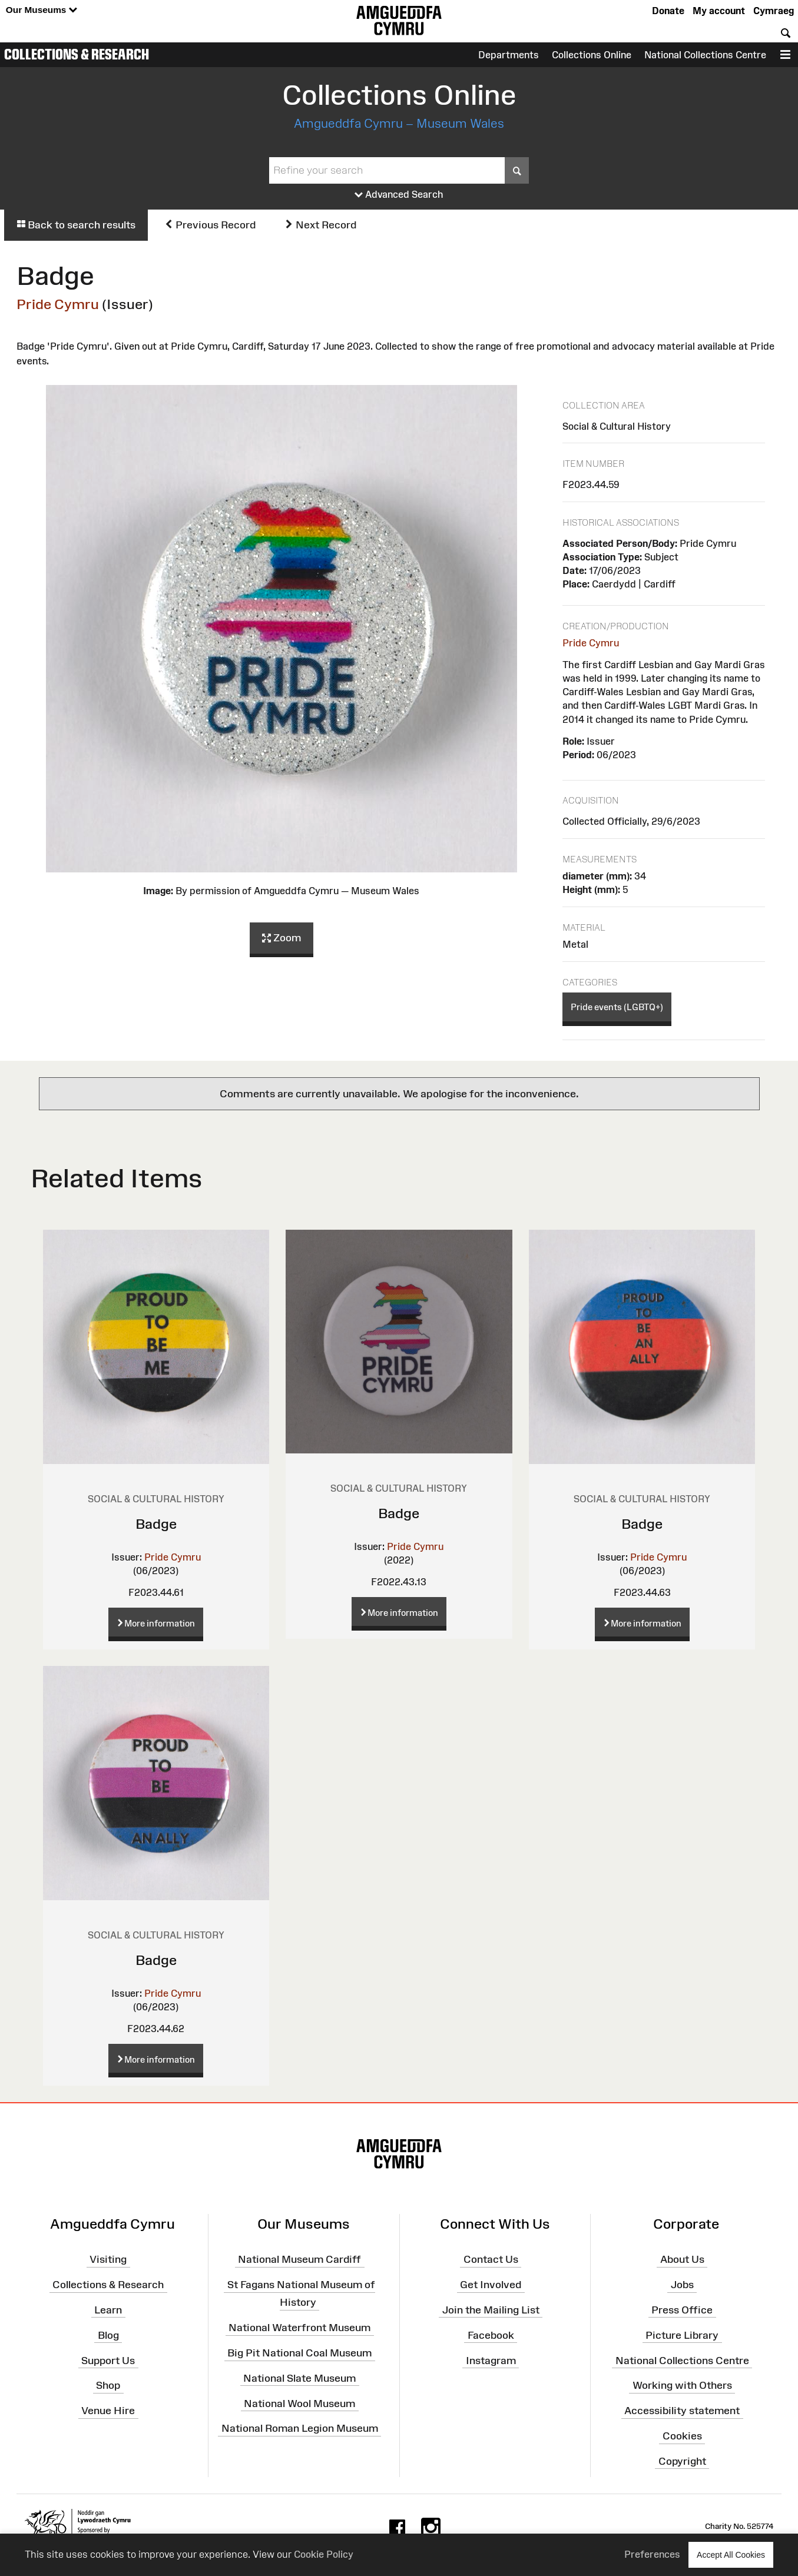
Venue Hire (108, 2410)
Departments (508, 54)
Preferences (652, 2554)
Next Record (320, 225)
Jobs (682, 2284)
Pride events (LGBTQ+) (617, 1007)
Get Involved (490, 2284)
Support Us (108, 2360)
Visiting (108, 2259)
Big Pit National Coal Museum (299, 2353)
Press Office (682, 2310)
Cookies (682, 2436)
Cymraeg (773, 10)
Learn (108, 2310)
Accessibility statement (682, 2410)
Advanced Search (399, 195)
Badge (156, 1524)
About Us (682, 2259)
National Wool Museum (299, 2403)
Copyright (682, 2461)
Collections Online (591, 54)
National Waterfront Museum (299, 2327)
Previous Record (210, 225)
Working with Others (682, 2385)
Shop (108, 2385)
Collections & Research (76, 54)
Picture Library (681, 2335)
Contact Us (490, 2259)
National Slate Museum (299, 2378)
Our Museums (41, 10)
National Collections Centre (705, 54)
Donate (668, 10)
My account (719, 10)
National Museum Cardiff (299, 2259)
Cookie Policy (323, 2554)
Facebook (491, 2335)
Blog (108, 2335)
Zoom (281, 938)
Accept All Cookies (731, 2555)
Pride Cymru (57, 304)
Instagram (491, 2360)
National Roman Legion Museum (299, 2428)
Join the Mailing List (490, 2310)
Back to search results (75, 225)
